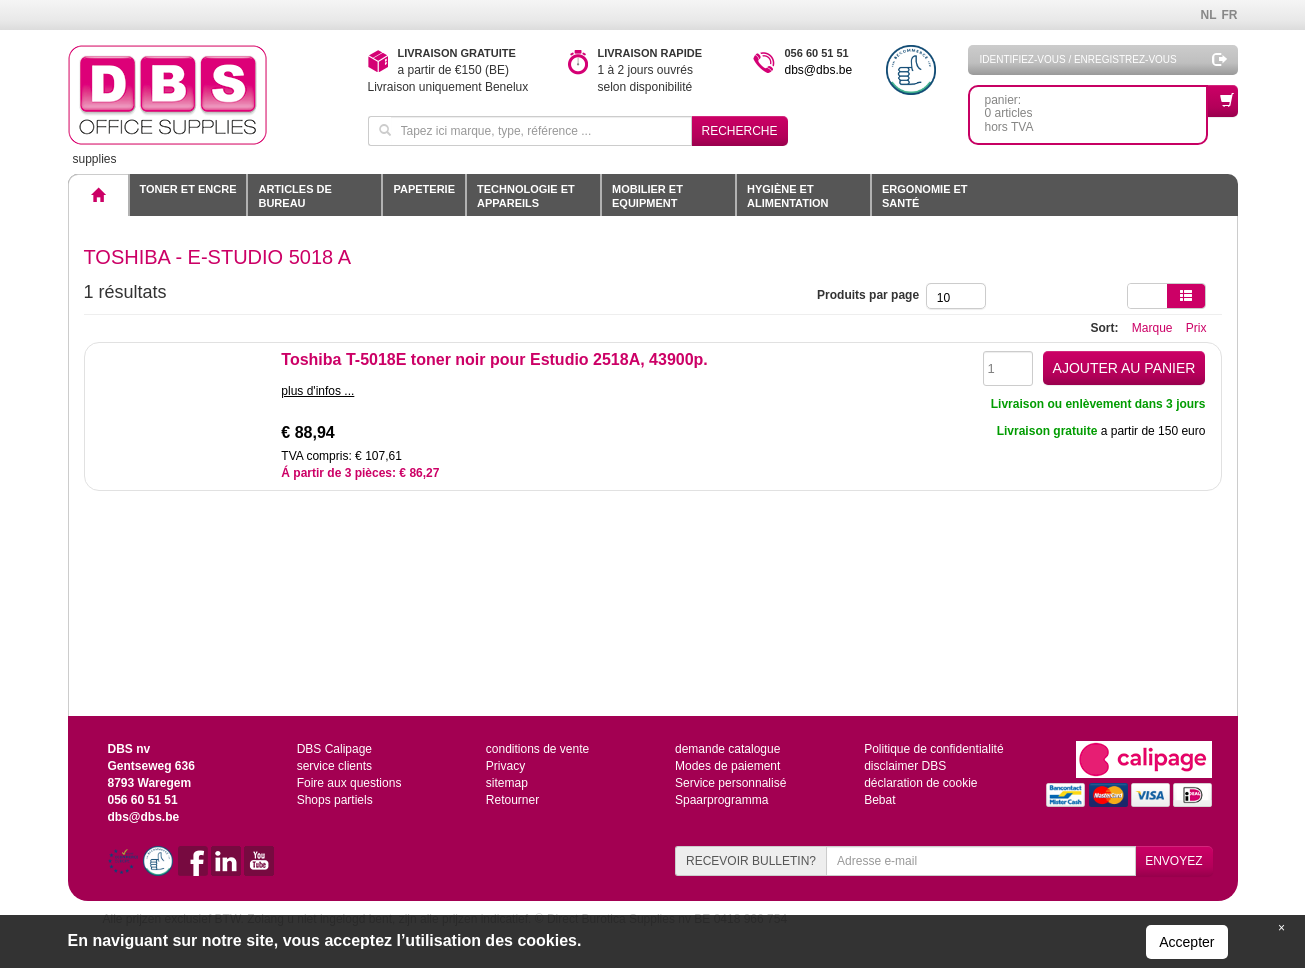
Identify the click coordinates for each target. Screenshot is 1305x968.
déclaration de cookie (920, 783)
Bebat (879, 800)
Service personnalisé (730, 783)
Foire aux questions (349, 783)
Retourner (512, 800)
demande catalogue (727, 749)
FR (1230, 15)
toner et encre (188, 189)
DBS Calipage (334, 749)
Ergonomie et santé (925, 196)
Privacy (505, 766)
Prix (1196, 328)
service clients (334, 766)
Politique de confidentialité (933, 749)
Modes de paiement (727, 766)
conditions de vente (537, 749)
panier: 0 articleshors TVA (1096, 109)
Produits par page (871, 295)
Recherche (739, 131)
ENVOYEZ (1173, 861)
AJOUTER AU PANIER (1124, 368)
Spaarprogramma (721, 800)
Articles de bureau (294, 196)
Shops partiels (335, 800)
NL (1209, 15)
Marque (1152, 328)
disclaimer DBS (905, 766)
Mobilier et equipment (647, 196)
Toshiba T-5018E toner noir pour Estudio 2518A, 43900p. (494, 359)
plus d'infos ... (317, 391)
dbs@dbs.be (819, 70)
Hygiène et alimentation (787, 196)
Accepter (1186, 942)
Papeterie (424, 189)
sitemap (507, 783)
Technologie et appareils (526, 196)
